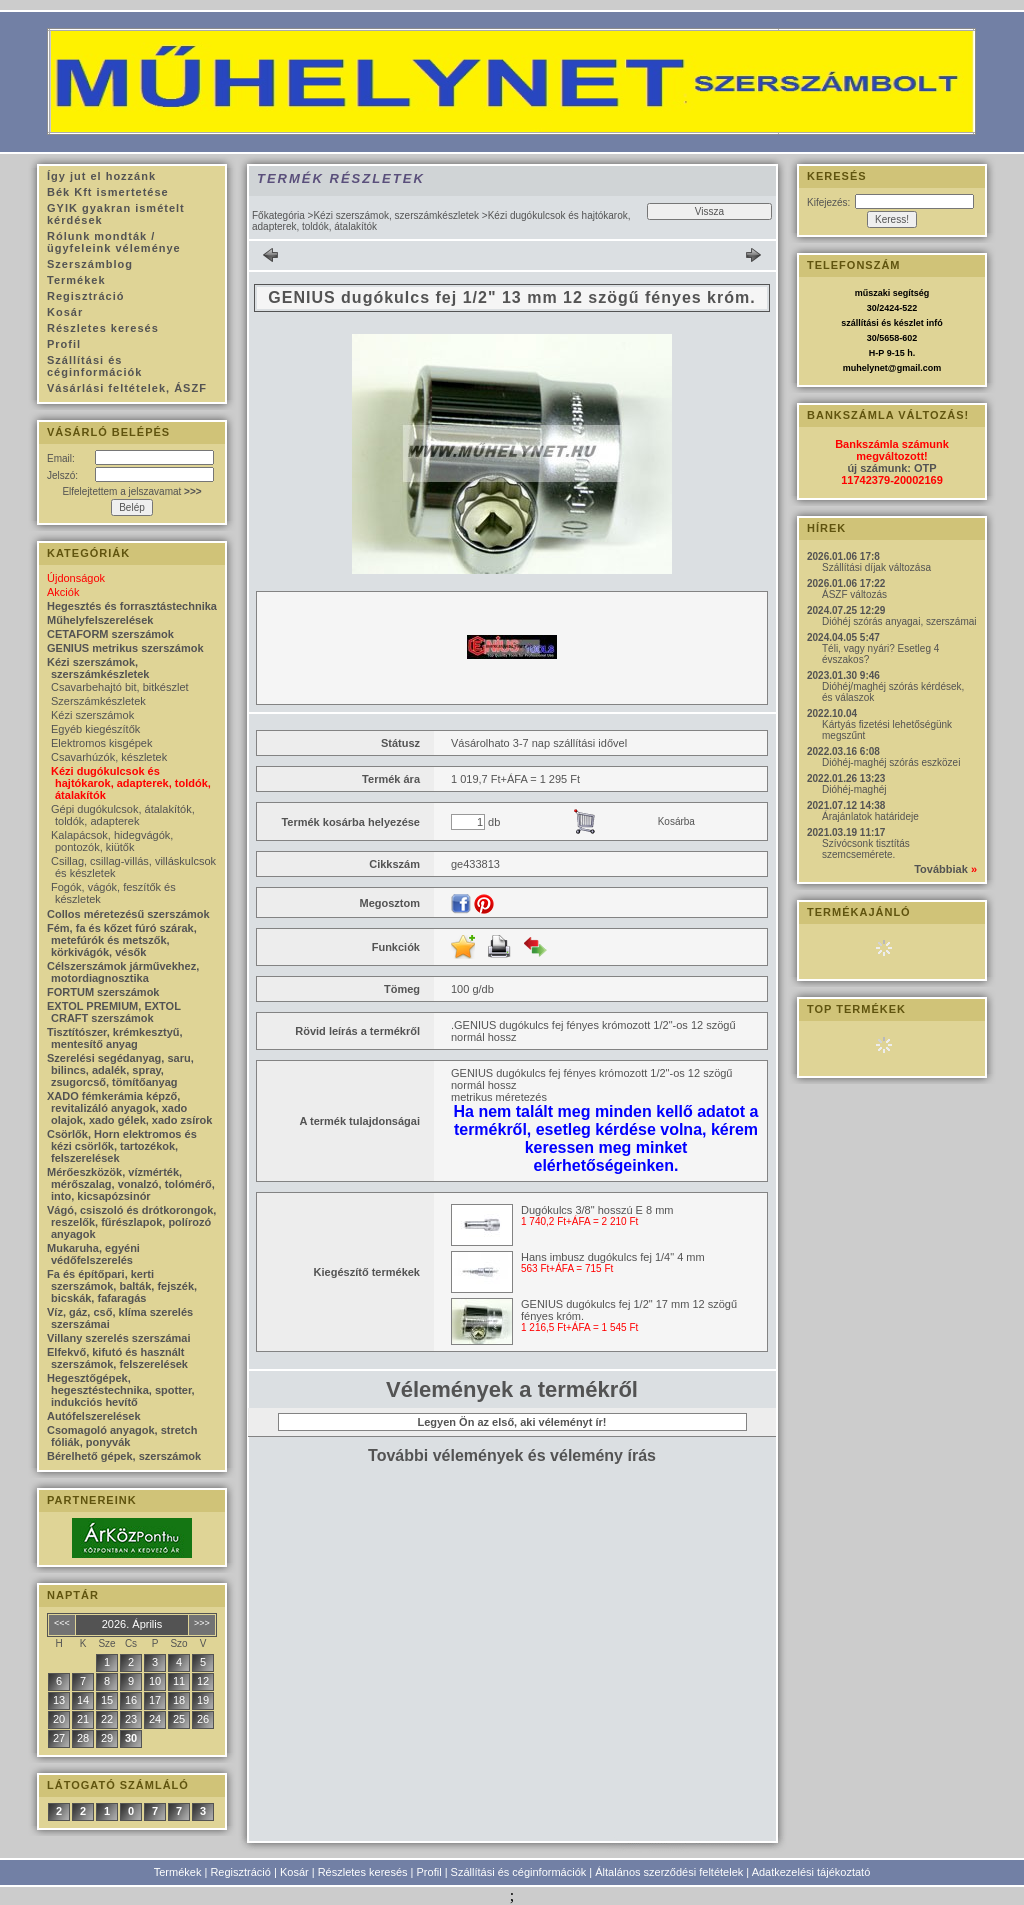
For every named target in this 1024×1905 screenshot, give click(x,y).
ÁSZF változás (854, 594)
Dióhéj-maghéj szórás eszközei (891, 762)
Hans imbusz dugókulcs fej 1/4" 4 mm (613, 1257)
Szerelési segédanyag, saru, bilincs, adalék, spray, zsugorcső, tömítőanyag (120, 1070)
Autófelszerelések (94, 1416)
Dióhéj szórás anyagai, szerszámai (899, 621)
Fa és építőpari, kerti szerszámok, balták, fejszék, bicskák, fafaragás (122, 1286)
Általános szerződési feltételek (669, 1872)
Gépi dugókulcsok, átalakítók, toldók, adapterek (123, 815)
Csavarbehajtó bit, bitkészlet (120, 687)
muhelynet (865, 368)
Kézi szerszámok (92, 715)
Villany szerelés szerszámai (119, 1338)
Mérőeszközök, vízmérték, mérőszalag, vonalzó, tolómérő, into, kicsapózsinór (131, 1184)
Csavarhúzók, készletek (109, 757)
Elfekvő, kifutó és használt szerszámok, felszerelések (117, 1358)
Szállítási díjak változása (876, 567)
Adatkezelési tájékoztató (811, 1872)
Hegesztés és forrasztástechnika (132, 606)
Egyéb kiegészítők (95, 729)
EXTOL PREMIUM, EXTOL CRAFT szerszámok (114, 1012)
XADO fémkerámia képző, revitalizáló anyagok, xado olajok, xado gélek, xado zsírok (129, 1108)
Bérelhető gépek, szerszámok (124, 1456)
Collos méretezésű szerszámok (128, 914)
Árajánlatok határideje (870, 816)
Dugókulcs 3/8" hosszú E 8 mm (597, 1210)
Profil (429, 1872)
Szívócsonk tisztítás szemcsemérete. (866, 849)
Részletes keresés (363, 1872)
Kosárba (676, 821)
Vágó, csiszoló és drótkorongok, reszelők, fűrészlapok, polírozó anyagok (131, 1222)
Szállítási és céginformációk (519, 1872)
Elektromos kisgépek (102, 743)
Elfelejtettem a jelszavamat (131, 491)
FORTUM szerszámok (103, 992)
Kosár (294, 1872)
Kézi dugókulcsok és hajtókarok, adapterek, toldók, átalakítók (131, 783)
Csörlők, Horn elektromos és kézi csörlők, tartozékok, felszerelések (122, 1146)
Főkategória (278, 215)
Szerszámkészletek (98, 701)
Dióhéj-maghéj (854, 789)
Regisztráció (240, 1872)
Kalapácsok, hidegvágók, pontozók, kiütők (112, 841)
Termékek (178, 1872)
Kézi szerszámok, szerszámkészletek (396, 215)
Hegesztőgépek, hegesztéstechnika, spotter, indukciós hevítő (121, 1390)
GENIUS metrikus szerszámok (125, 648)
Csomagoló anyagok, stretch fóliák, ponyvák (122, 1436)
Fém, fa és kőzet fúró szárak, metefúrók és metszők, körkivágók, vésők (122, 940)
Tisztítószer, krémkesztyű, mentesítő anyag (115, 1038)
